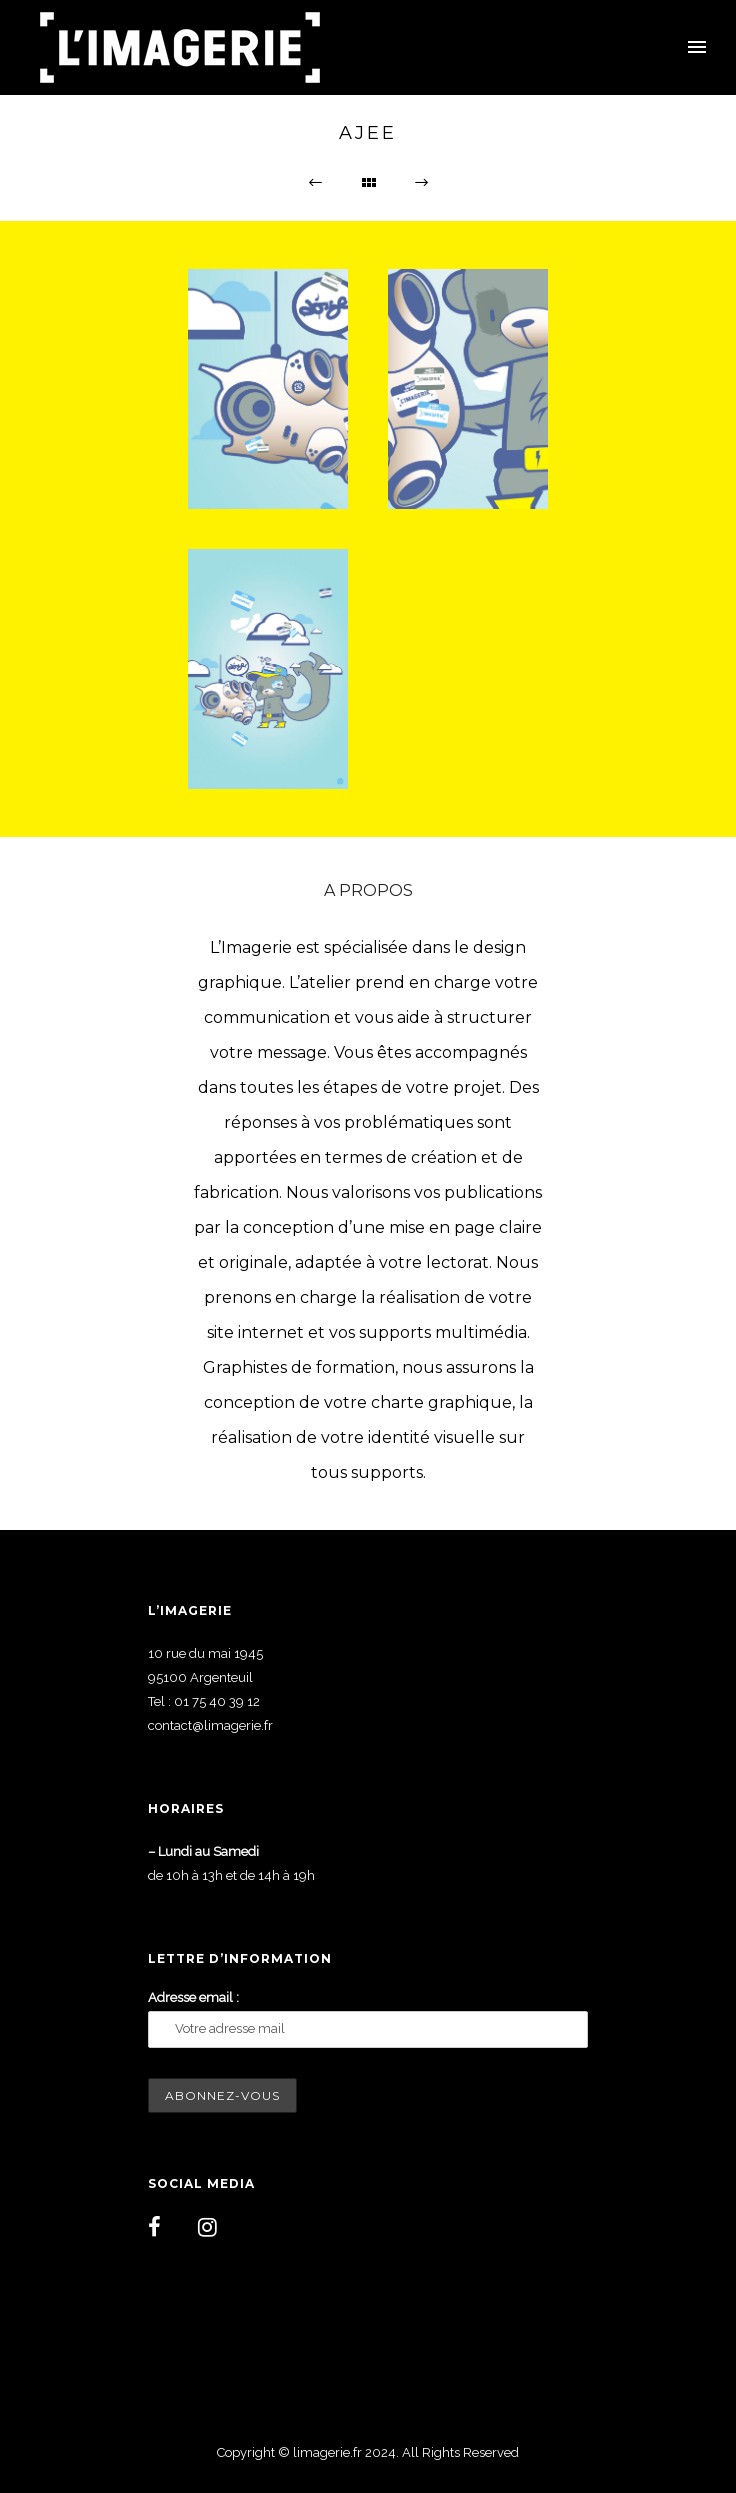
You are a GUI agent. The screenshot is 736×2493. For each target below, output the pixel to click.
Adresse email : (193, 1997)
